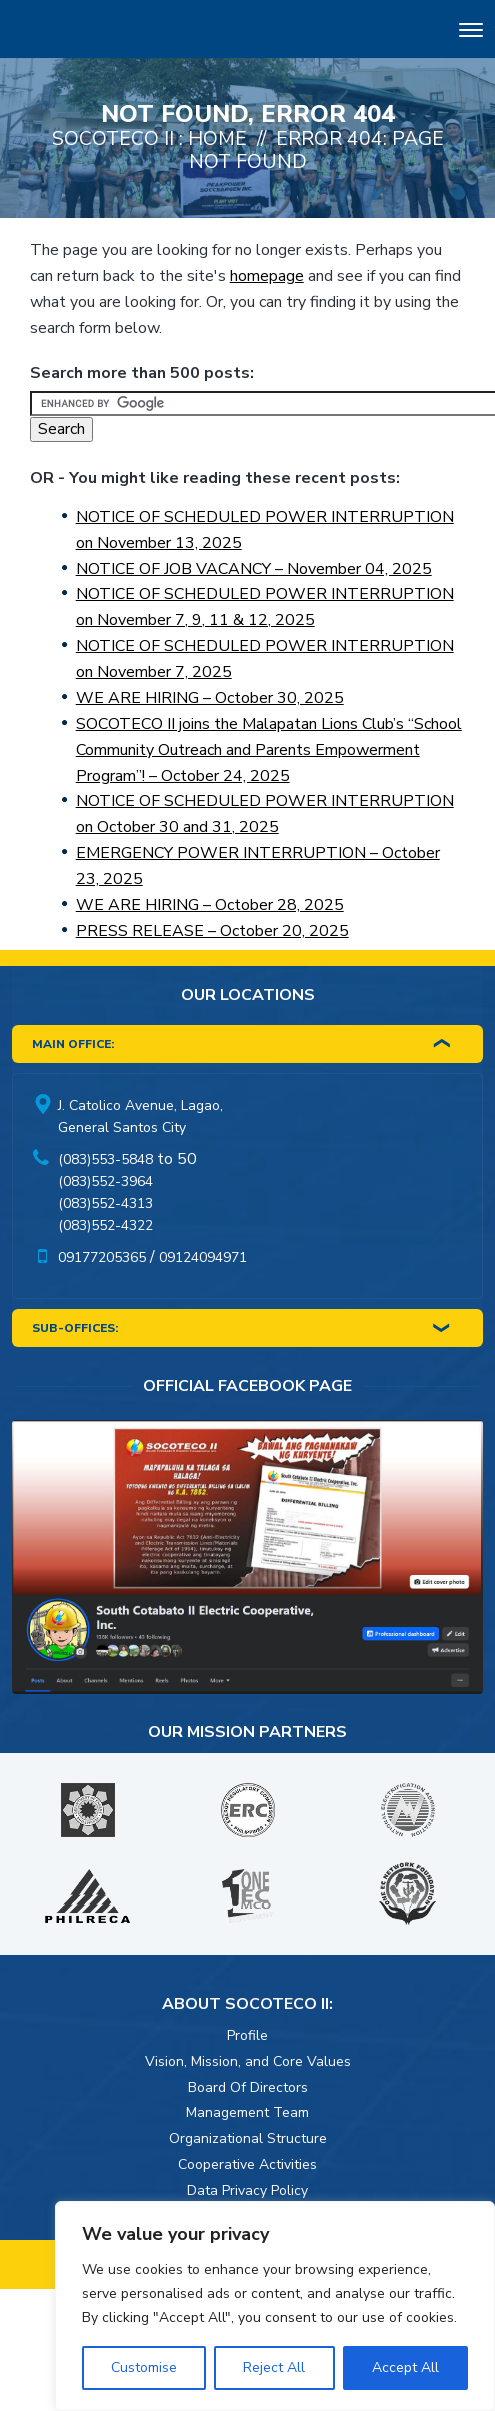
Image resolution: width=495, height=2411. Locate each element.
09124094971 (203, 1257)
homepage (267, 276)
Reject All (274, 2367)
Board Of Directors (248, 2087)
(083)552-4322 (105, 1225)
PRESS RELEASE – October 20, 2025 (212, 931)
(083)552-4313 (105, 1203)
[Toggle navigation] (471, 32)
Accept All (405, 2367)
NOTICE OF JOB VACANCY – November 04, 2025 (254, 569)
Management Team (247, 2112)
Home (217, 138)
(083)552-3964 (105, 1181)
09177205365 (102, 1257)
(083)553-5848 (105, 1159)
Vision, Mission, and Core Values (248, 2061)
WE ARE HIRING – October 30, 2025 (210, 698)
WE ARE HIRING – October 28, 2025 (210, 905)
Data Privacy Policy (247, 2190)
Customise (144, 2367)
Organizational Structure (248, 2138)
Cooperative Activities (247, 2164)
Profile (247, 2035)
